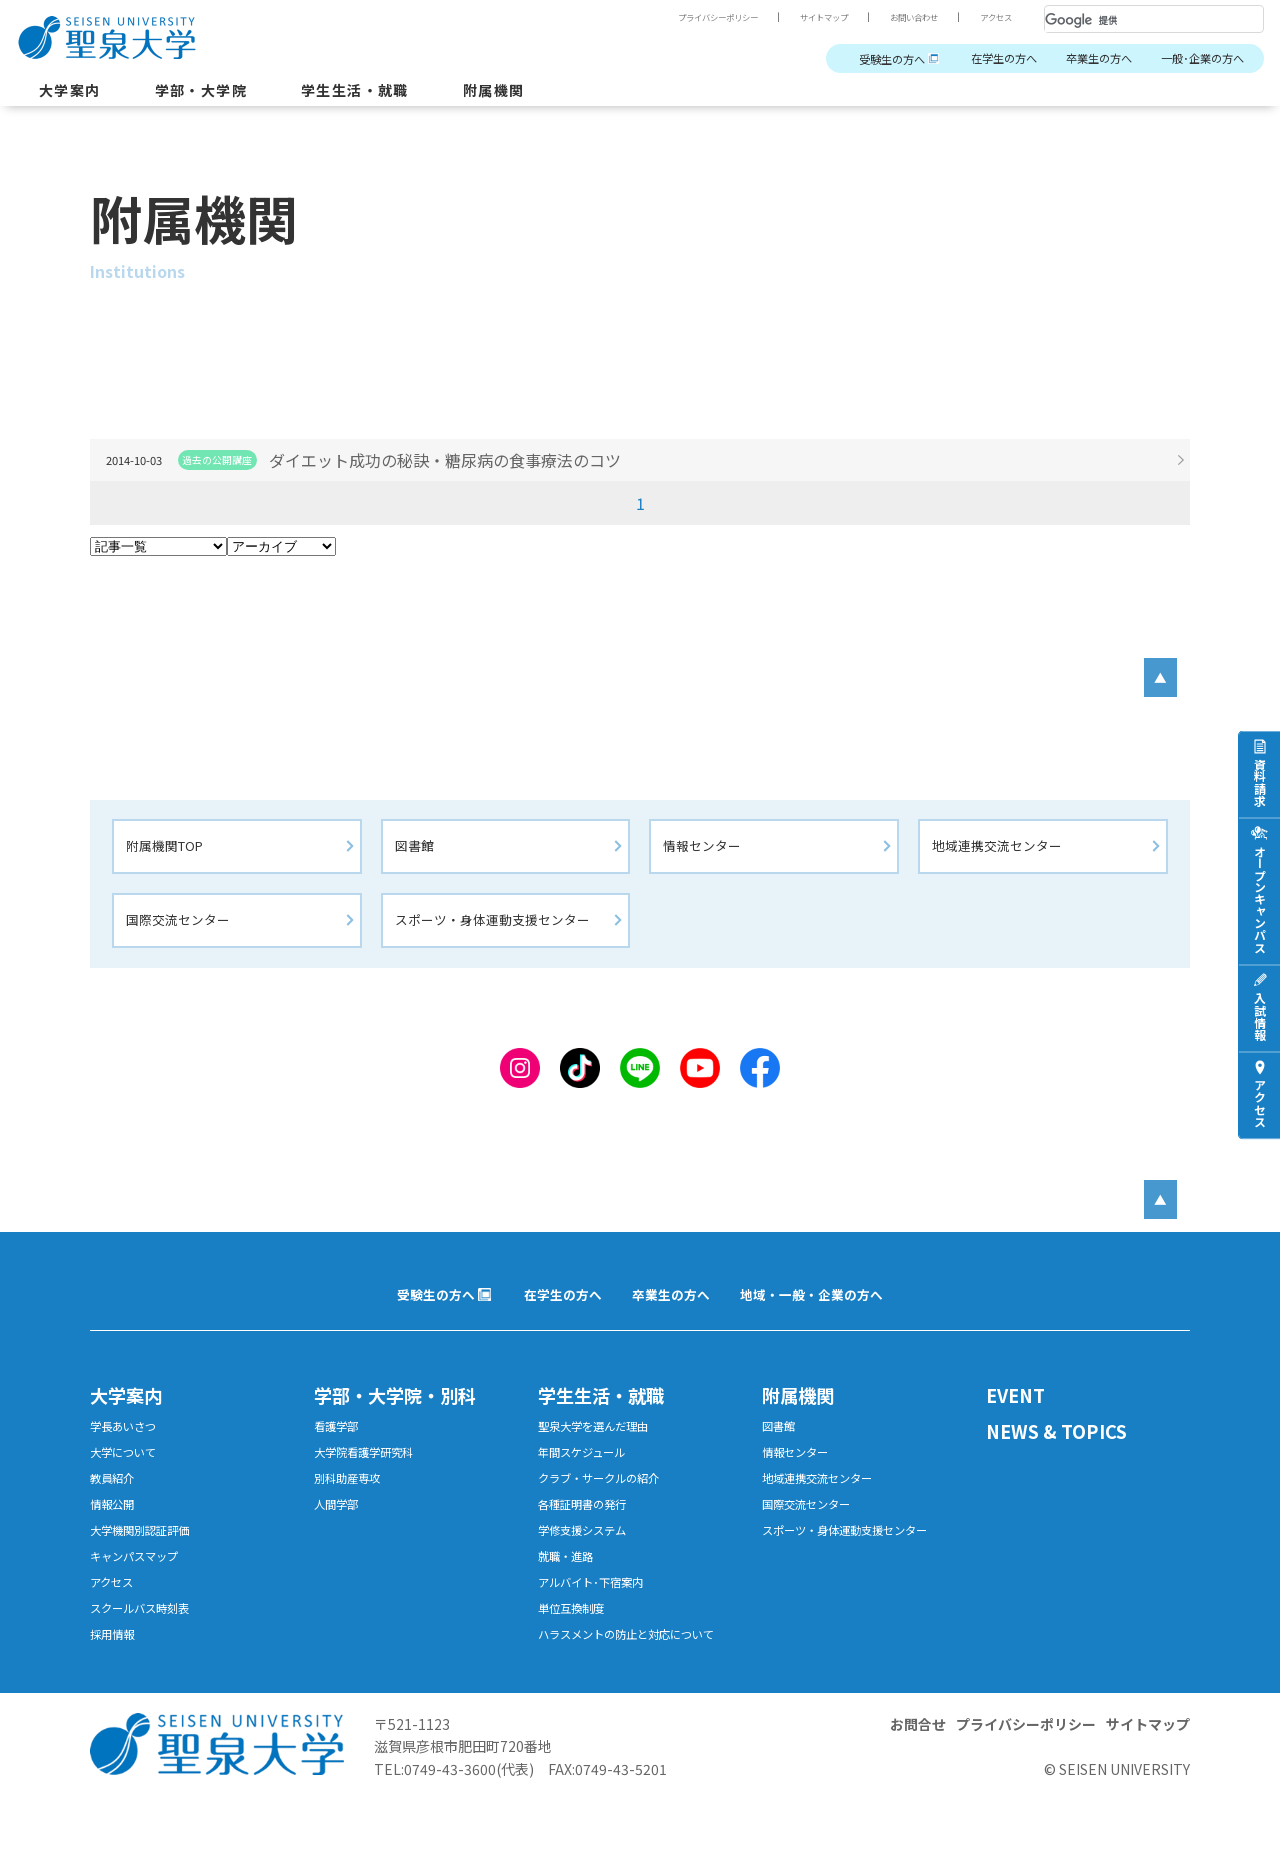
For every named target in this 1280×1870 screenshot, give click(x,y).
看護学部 (340, 1450)
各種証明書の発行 (590, 1537)
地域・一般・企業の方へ (821, 1313)
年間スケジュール (589, 1479)
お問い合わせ (900, 17)
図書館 (417, 856)
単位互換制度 (577, 1653)
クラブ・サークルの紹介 (609, 1508)
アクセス (992, 17)
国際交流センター (182, 932)
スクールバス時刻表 (148, 1653)
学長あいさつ (129, 1450)
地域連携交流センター (1002, 856)
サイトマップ (798, 17)
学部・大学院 (216, 94)
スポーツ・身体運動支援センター (500, 932)
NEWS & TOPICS (1066, 1456)
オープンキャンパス (1259, 899)
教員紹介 (116, 1508)
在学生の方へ (972, 59)
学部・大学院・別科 (408, 1416)
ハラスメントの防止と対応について (635, 1692)
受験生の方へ (846, 59)
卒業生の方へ (1079, 59)
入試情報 (1259, 1016)
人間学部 (340, 1537)
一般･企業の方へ (1195, 59)
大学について (129, 1479)
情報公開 (116, 1537)
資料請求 (1259, 782)
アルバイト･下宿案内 (599, 1624)
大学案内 (74, 94)
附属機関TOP (169, 856)
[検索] (1130, 20)
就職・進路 (570, 1595)
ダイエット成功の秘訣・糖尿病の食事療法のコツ (472, 460)
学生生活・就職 (384, 94)
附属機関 (535, 94)
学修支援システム (590, 1566)
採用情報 (116, 1682)
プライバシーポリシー (676, 17)
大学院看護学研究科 (372, 1479)
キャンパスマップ (142, 1595)
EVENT (1020, 1416)
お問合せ (918, 1794)
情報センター (705, 856)
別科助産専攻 (353, 1508)
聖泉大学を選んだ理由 (603, 1450)
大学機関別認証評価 (148, 1566)
